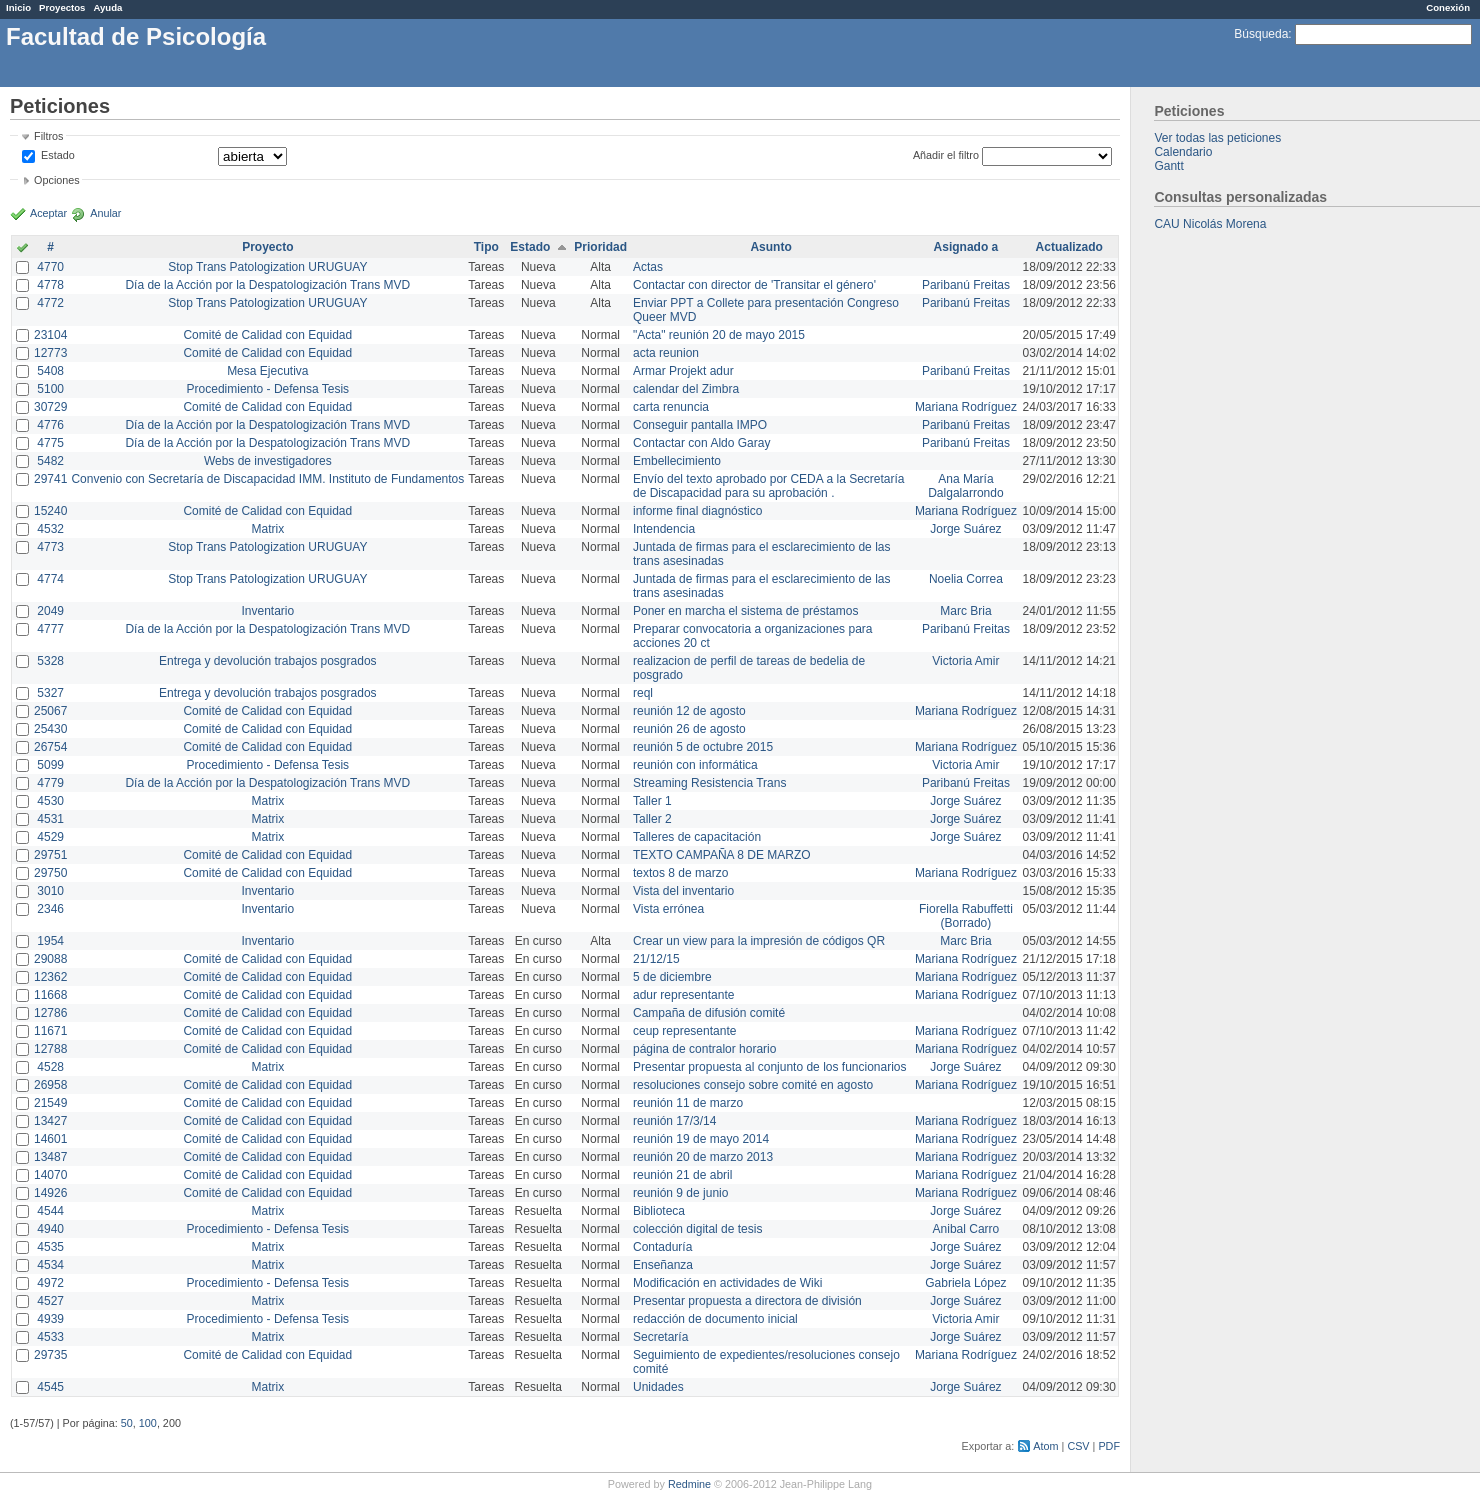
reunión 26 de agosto (689, 729)
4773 (50, 547)
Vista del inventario (683, 891)
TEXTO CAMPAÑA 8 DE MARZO (722, 855)
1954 (50, 941)
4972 (50, 1283)
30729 (50, 407)
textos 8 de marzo (680, 873)
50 (127, 1423)
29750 (50, 873)
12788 (50, 1049)
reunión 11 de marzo (688, 1103)
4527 (50, 1301)
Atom (1045, 1446)
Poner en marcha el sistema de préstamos (745, 611)
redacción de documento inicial (715, 1319)
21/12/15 (656, 959)
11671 (50, 1031)
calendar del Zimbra (686, 389)
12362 (50, 977)
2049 (50, 611)
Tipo (486, 247)
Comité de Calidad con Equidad (267, 335)
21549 (50, 1103)
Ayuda (107, 7)
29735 (50, 1355)
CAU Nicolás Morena (1210, 224)
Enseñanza (663, 1265)
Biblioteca (659, 1211)
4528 (50, 1067)
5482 (50, 461)
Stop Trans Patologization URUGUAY (267, 267)
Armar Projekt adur (683, 371)
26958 (50, 1085)
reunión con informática (695, 765)
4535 (50, 1247)
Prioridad (600, 247)
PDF (1109, 1446)
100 (148, 1423)
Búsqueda (1261, 34)
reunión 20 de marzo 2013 (703, 1157)
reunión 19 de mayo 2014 (701, 1139)
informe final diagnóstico (697, 511)
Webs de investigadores (268, 461)
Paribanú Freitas (966, 285)
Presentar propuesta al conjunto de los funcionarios (770, 1067)
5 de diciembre (672, 977)
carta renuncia (671, 407)
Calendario (1183, 152)
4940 (50, 1229)
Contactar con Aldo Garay (701, 443)
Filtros (48, 136)
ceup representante (684, 1031)
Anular (105, 213)
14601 (50, 1139)
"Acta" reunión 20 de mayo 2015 (719, 335)
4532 (50, 529)
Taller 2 (652, 819)
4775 (50, 443)
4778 (50, 285)
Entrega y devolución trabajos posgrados (267, 661)
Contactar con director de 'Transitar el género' (754, 285)
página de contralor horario (704, 1049)
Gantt (1168, 166)
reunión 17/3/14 (674, 1121)
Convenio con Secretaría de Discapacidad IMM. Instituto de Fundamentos (267, 479)
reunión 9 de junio (680, 1193)
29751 (50, 855)
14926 (50, 1193)
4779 (50, 783)
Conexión (1448, 7)
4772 (50, 303)
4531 (50, 819)
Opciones (57, 180)
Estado (58, 155)
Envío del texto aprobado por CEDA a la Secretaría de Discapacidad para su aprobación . (769, 486)
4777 (50, 629)
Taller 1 (652, 801)
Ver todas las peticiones (1217, 138)
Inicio (18, 7)
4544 (50, 1211)
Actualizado (1069, 247)
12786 (50, 1013)
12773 (50, 353)
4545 (50, 1387)
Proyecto (267, 247)
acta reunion (666, 353)
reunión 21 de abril (682, 1175)
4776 (50, 425)
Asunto (770, 247)
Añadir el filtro (946, 155)
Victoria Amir (965, 661)
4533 (50, 1337)
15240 (50, 511)
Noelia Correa (966, 579)
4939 (50, 1319)
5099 (50, 765)
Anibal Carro (966, 1229)
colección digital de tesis (697, 1229)
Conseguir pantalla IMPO (700, 425)
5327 (50, 693)
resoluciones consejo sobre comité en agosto (753, 1085)
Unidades (658, 1387)
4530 (50, 801)
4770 (50, 267)
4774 (50, 579)
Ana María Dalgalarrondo (965, 486)
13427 (50, 1121)
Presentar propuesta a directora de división (747, 1301)
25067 (50, 711)
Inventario (267, 611)
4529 (50, 837)
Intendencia (664, 529)
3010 (50, 891)
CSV (1078, 1446)
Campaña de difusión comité (709, 1013)
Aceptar (48, 213)
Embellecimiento (677, 461)
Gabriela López (965, 1283)
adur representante (683, 995)
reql (643, 693)
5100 (50, 389)
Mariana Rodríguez (966, 407)
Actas (648, 267)
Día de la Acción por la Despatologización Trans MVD (267, 285)
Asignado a (966, 247)
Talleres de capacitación (697, 837)
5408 (50, 371)
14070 (50, 1175)
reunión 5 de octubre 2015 (703, 747)
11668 (50, 995)
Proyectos (62, 7)
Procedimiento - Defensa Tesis (268, 389)
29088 (50, 959)
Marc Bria (965, 611)
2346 (50, 909)
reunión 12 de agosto (689, 711)
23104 (50, 335)
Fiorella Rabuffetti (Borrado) (966, 916)
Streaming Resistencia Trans (709, 783)
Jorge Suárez (965, 529)
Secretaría (660, 1337)
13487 (50, 1157)
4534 (50, 1265)
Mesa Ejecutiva (267, 371)
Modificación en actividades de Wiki (727, 1283)
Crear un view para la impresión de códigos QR (759, 941)
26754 (50, 747)
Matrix (267, 529)
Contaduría (662, 1247)
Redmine (689, 1484)
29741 (50, 479)
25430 (50, 729)
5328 (50, 661)
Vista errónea (668, 909)
